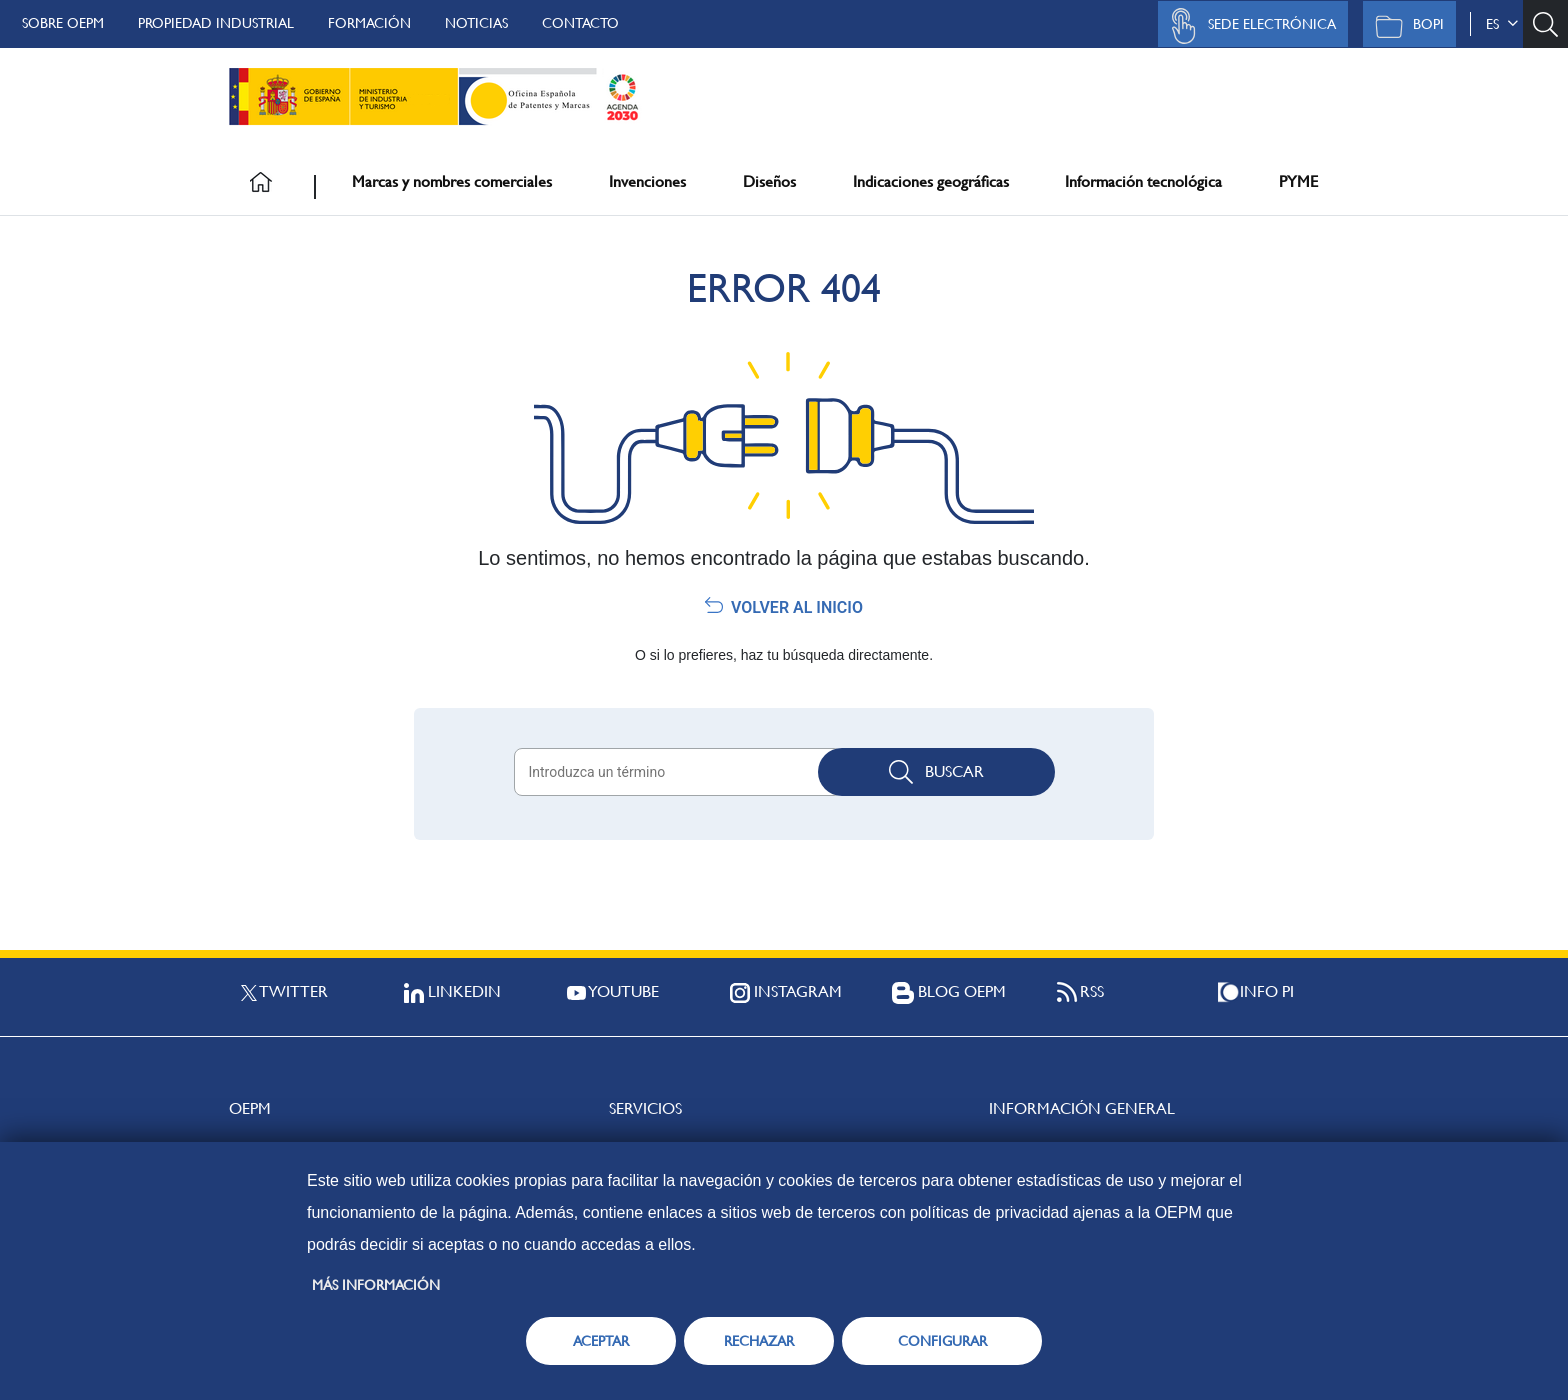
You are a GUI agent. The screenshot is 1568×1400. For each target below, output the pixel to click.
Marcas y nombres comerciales (452, 181)
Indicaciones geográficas (931, 181)
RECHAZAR (759, 1341)
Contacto (580, 23)
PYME (1298, 181)
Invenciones (647, 181)
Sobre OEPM (63, 23)
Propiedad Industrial (216, 23)
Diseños (769, 181)
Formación (369, 23)
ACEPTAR (601, 1341)
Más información (376, 1285)
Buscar (936, 772)
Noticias (476, 23)
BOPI (1404, 26)
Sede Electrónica (1248, 26)
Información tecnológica (1143, 181)
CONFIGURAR (942, 1341)
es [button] (1502, 24)
